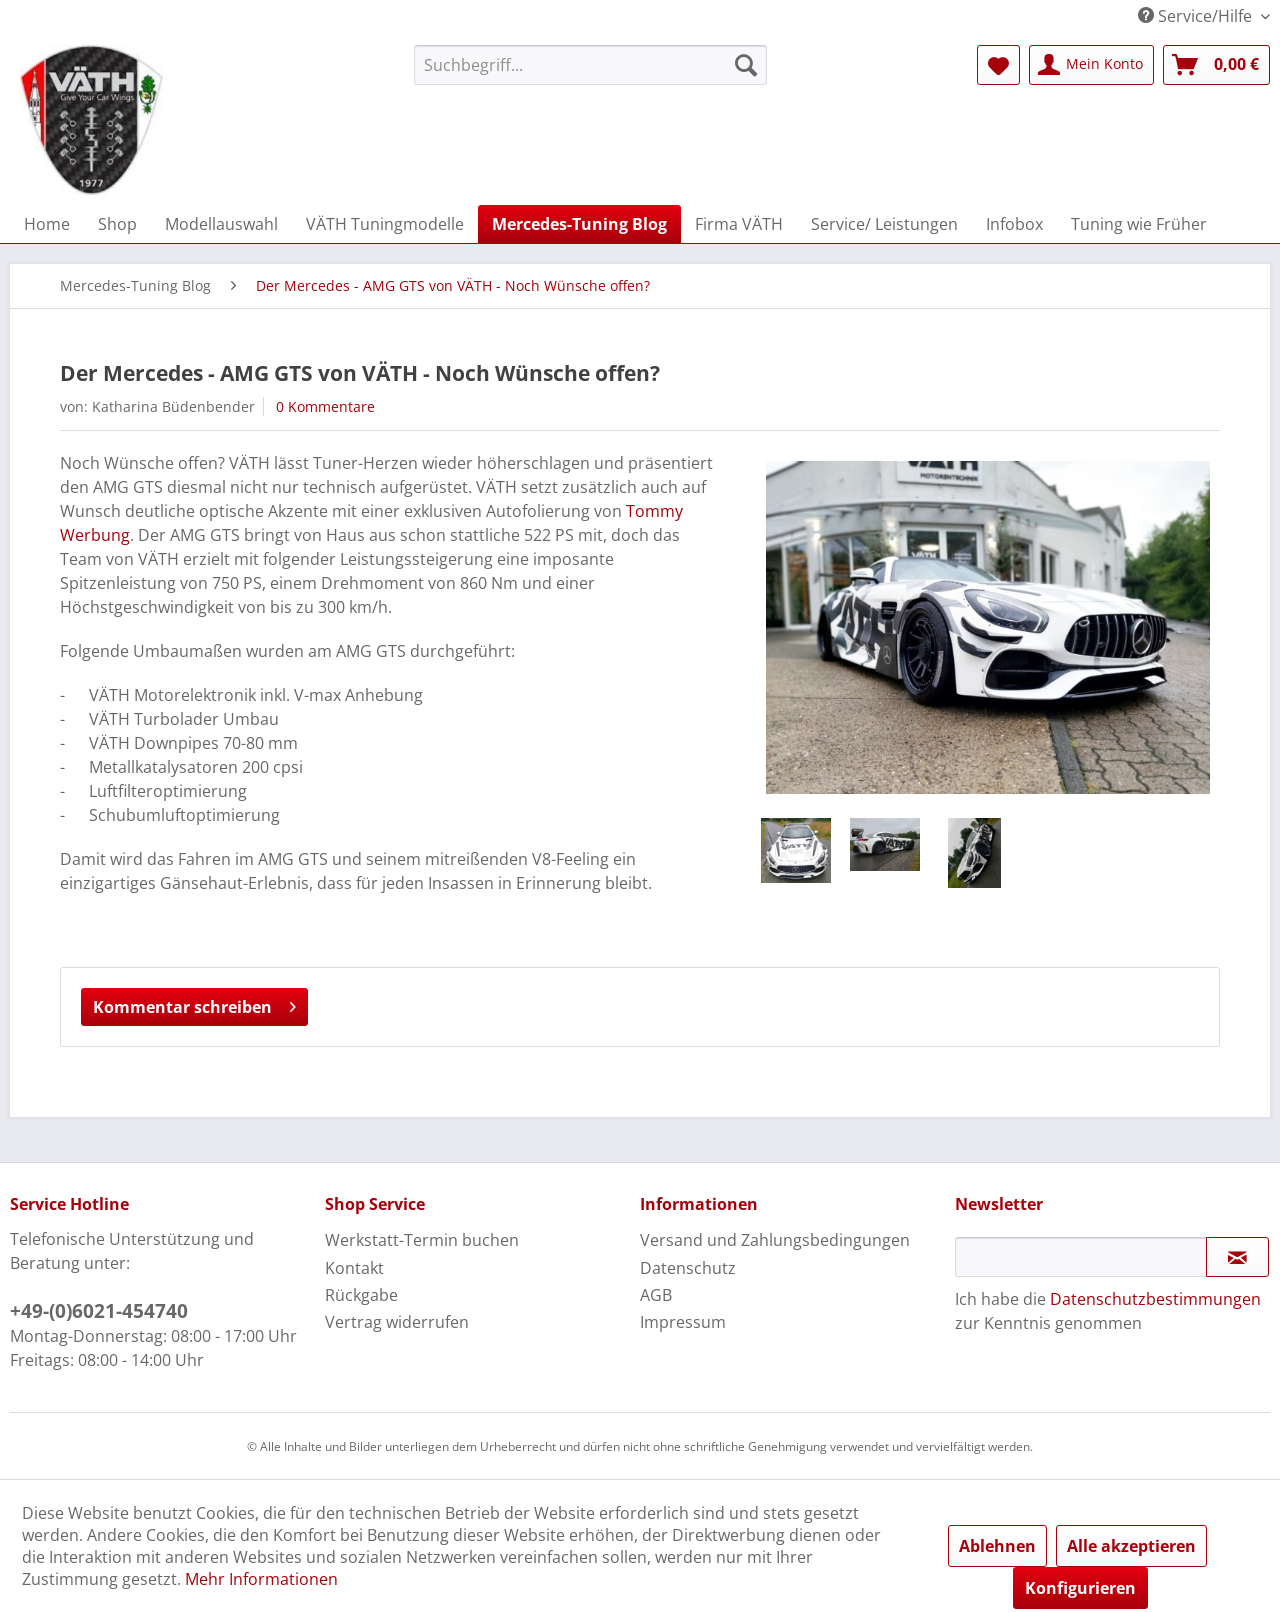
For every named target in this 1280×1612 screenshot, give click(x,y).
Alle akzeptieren (1131, 1546)
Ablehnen (997, 1546)
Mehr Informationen (261, 1579)
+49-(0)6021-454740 (99, 1311)
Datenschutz (688, 1268)
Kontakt (354, 1268)
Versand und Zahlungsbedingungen (775, 1240)
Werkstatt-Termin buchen (422, 1240)
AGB (656, 1295)
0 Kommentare (325, 406)
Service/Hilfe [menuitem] (1197, 16)
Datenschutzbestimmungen (1155, 1299)
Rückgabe (361, 1295)
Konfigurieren (1080, 1588)
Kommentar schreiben (194, 1004)
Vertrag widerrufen (397, 1322)
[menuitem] (590, 65)
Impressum (683, 1322)
